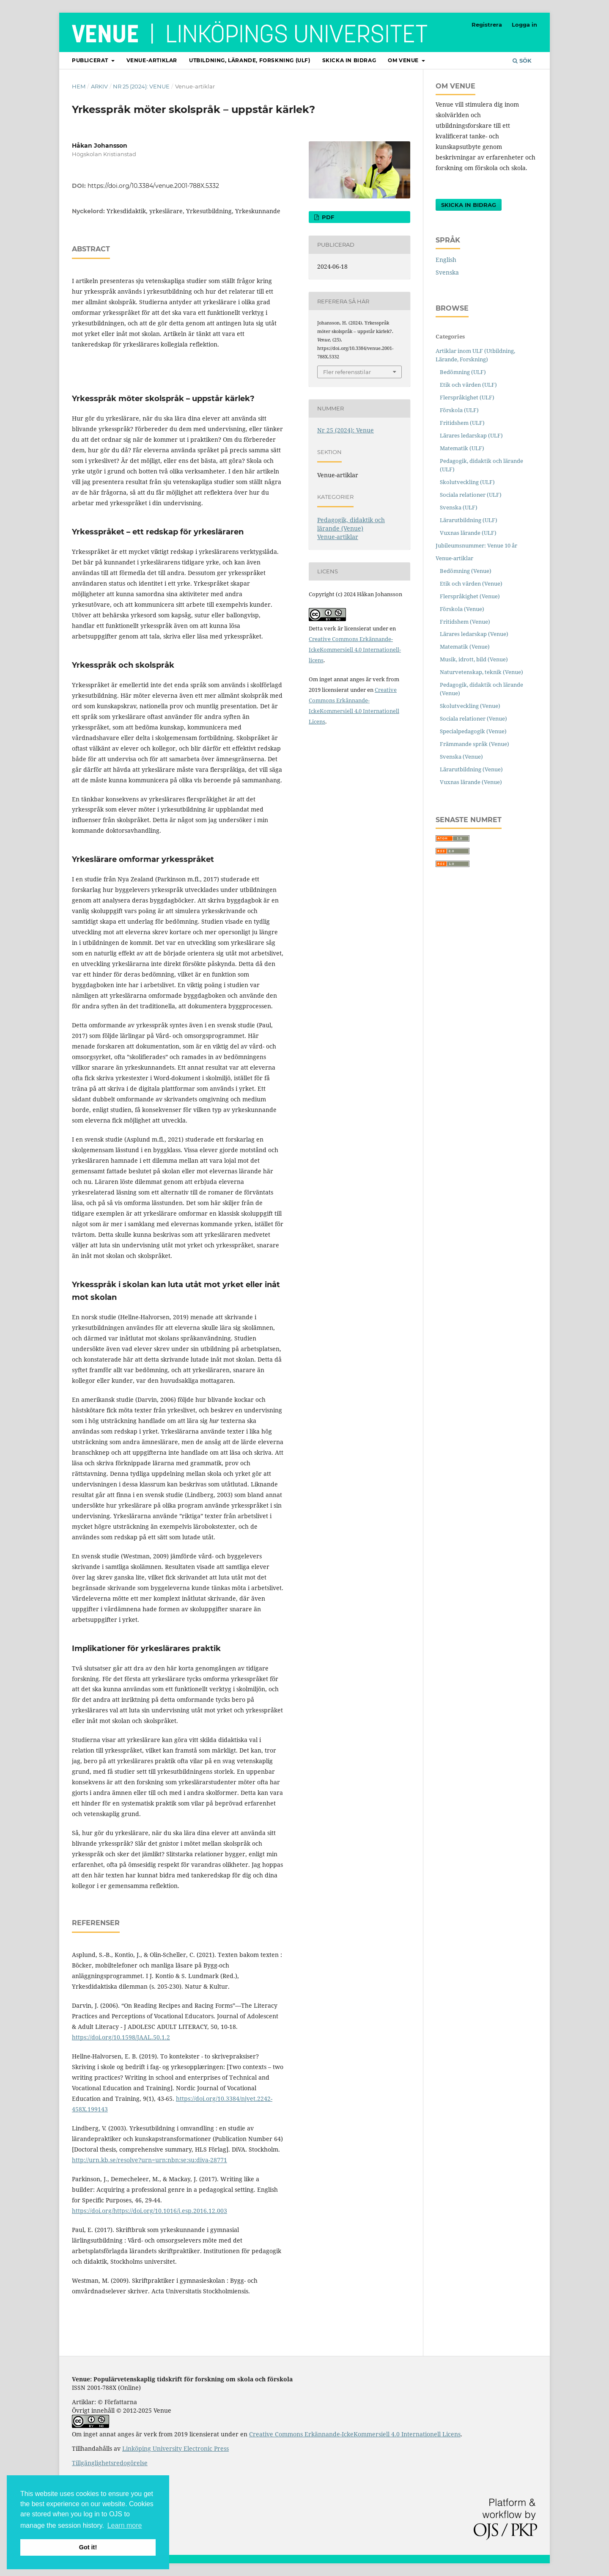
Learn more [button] (124, 2525)
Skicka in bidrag (349, 60)
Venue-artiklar (151, 60)
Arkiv (99, 86)
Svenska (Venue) (461, 756)
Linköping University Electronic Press (175, 2448)
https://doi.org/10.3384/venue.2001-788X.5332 (153, 186)
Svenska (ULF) (458, 507)
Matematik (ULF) (462, 448)
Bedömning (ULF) (463, 372)
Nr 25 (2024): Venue (141, 86)
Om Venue (404, 60)
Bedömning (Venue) (465, 571)
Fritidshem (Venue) (465, 621)
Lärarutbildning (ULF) (468, 520)
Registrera (487, 24)
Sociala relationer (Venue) (473, 718)
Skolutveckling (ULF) (467, 482)
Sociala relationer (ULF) (471, 494)
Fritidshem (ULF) (462, 423)
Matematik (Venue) (465, 646)
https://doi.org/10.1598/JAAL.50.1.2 (121, 2037)
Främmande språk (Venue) (474, 744)
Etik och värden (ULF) (468, 384)
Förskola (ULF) (459, 410)
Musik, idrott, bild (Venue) (474, 659)
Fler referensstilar (347, 372)
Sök (522, 60)
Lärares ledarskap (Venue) (474, 634)
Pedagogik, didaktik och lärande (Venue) (351, 524)
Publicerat (91, 60)
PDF (327, 217)
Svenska (447, 272)
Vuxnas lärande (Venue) (471, 782)
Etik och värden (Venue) (471, 583)
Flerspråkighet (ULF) (467, 397)
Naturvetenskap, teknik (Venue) (481, 672)
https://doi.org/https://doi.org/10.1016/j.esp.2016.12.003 (149, 2211)
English (446, 260)
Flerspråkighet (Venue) (470, 596)
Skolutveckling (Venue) (470, 706)
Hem (78, 86)
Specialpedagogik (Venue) (473, 731)
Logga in (524, 24)
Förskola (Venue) (462, 609)
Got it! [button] (88, 2547)
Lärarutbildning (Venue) (471, 769)
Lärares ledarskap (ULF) (471, 435)
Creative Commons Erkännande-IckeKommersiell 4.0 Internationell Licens (355, 2434)
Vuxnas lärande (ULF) (468, 533)
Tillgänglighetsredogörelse (110, 2463)
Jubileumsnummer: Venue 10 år (476, 545)
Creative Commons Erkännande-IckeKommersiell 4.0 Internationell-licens (355, 649)
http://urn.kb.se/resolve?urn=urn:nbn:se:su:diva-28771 (149, 2160)
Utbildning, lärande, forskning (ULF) (249, 60)
